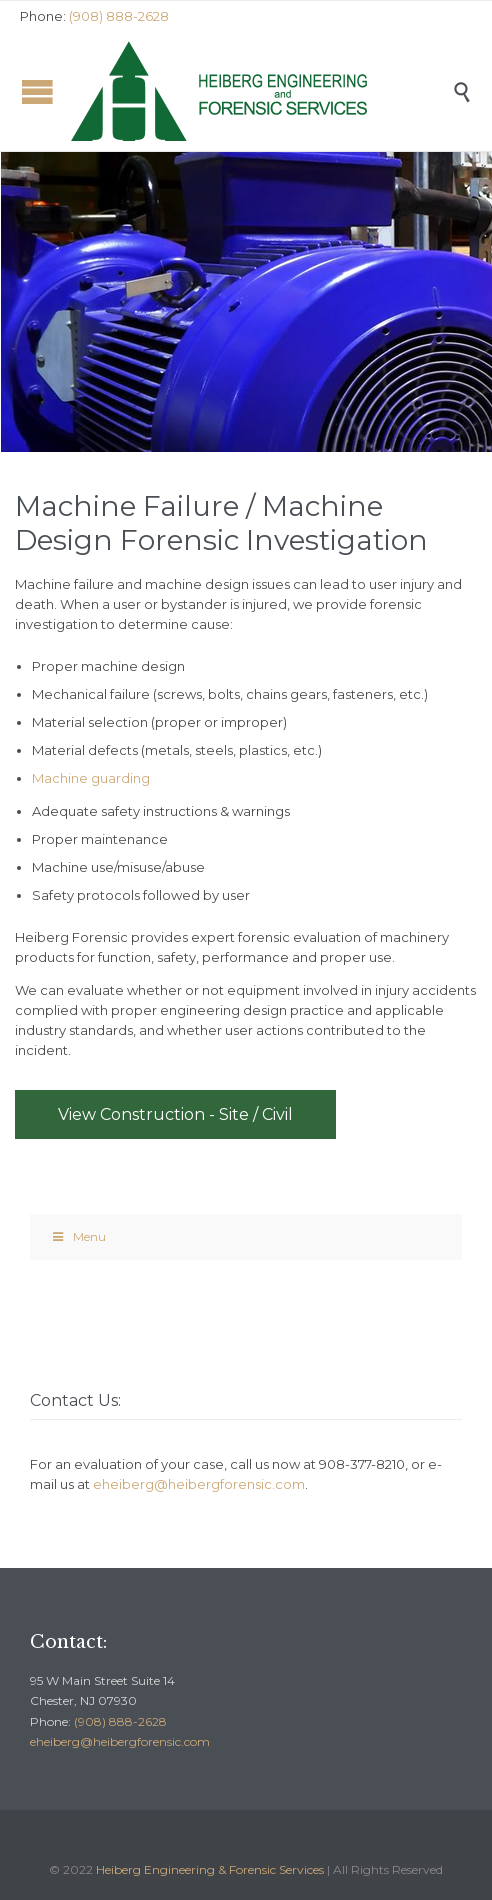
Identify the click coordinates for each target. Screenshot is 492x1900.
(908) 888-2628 (120, 1721)
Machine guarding (91, 778)
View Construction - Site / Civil (175, 1114)
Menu (78, 1236)
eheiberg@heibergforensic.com (199, 1484)
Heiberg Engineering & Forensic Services (210, 1869)
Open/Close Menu (37, 91)
